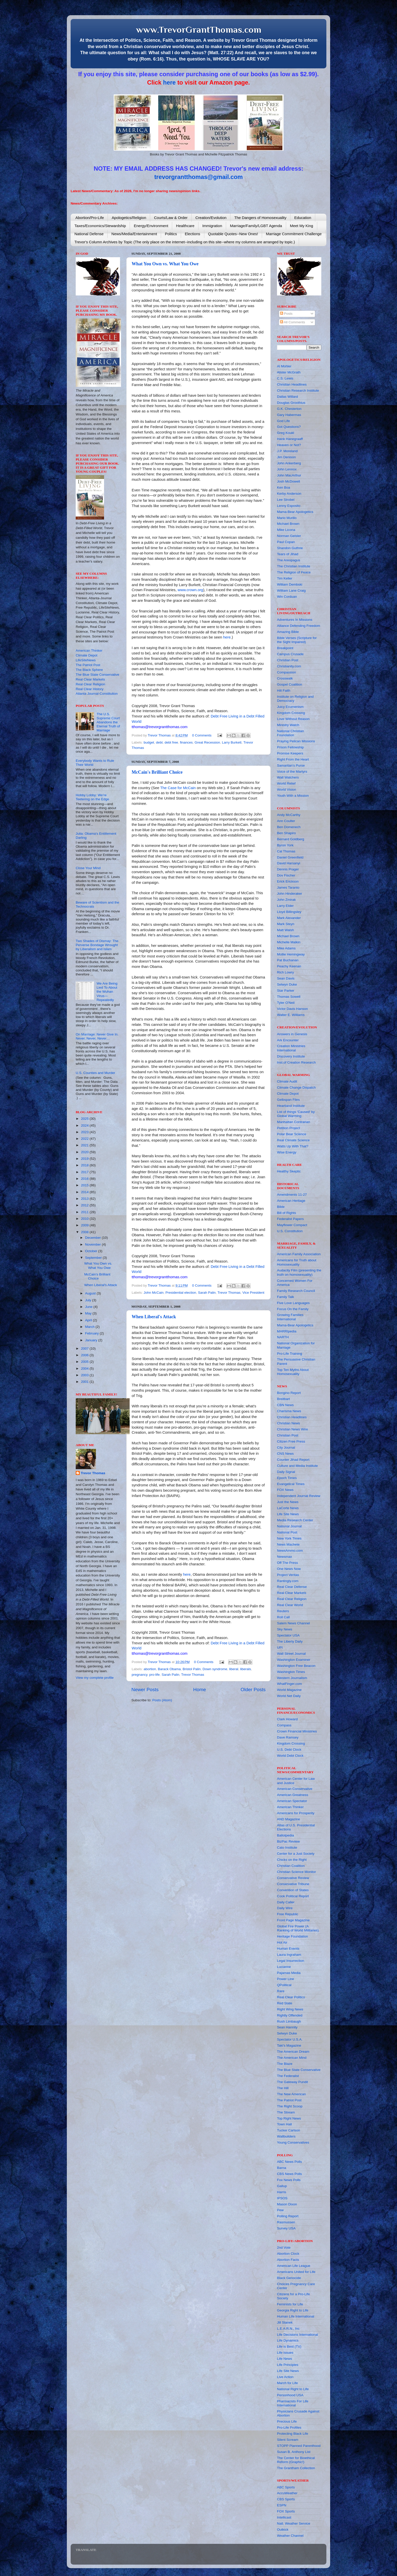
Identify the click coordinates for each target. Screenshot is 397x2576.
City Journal (286, 1447)
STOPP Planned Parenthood (299, 2446)
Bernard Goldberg (290, 839)
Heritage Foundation (292, 1936)
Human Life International (295, 2316)
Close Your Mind (88, 868)
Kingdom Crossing (291, 713)
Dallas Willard (287, 396)
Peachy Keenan (289, 966)
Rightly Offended (289, 2015)
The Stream (286, 2112)
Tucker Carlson (288, 2130)
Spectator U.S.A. (290, 2039)
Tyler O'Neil (285, 1003)
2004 (85, 1368)
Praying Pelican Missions (296, 741)
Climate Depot (86, 655)
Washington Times (291, 1672)
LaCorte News (288, 1508)
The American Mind (291, 2058)
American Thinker (89, 650)
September (94, 1258)
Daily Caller (285, 1902)
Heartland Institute (291, 1106)
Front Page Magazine (293, 1920)
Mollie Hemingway (291, 954)
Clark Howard (287, 1719)
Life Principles (287, 2365)
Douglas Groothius (291, 403)
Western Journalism (292, 1678)
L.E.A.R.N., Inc (288, 2328)
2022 (85, 1139)
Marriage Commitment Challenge (294, 234)
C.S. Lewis (285, 378)
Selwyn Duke (287, 984)
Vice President (253, 1292)
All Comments (292, 322)
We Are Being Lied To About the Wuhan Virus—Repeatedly (106, 992)
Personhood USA (290, 2395)
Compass (284, 1725)
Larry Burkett (232, 742)
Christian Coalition (291, 1866)
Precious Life (287, 2421)
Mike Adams (286, 948)
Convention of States (293, 1890)
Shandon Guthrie (290, 548)
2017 (85, 1172)
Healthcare (185, 226)
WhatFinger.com (289, 1684)
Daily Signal (286, 1472)
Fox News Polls (289, 2180)
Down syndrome (215, 1669)
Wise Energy (286, 1152)
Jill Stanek (285, 2322)
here (169, 82)
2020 (85, 1152)
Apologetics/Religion (129, 217)
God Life (283, 421)
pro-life (154, 1674)
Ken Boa (283, 487)
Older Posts (253, 1689)
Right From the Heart (293, 759)
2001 (85, 1382)
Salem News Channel (293, 1623)
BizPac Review (288, 1841)
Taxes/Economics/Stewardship (100, 226)
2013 (85, 1199)
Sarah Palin (207, 1292)
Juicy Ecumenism (290, 707)
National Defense (89, 234)
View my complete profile (95, 1678)
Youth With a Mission (293, 795)
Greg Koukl (285, 433)
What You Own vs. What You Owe (165, 263)
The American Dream (293, 2051)
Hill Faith (283, 690)
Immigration (212, 226)
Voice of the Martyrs (292, 771)
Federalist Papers (290, 1219)
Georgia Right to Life (292, 2310)
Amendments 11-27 (292, 1194)
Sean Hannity (287, 2027)
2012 (85, 1205)
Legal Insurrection (290, 1961)
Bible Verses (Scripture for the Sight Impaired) (297, 640)
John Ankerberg (289, 463)
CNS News (285, 1453)
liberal (233, 1669)
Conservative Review (293, 1878)
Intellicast (284, 2517)
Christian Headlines (292, 384)
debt (159, 742)
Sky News (284, 1629)
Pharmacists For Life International (292, 2403)
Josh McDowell (288, 481)
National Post (287, 1532)
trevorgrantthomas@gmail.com (198, 177)
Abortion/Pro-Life (89, 217)
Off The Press (287, 1563)
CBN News (285, 1405)
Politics (171, 234)
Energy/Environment (151, 226)
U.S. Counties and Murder (95, 1073)
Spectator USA (288, 1635)
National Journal (289, 1526)
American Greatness (292, 1795)
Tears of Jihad (287, 554)
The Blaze (284, 2064)
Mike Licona (286, 530)
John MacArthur (289, 475)
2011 (85, 1212)
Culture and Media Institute (297, 1466)
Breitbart (283, 1399)
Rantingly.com (288, 1581)
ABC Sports (286, 2487)
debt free (171, 742)
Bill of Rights (286, 1213)
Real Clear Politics (291, 1997)
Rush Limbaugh (289, 2021)
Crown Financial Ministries (297, 1731)
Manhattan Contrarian (293, 1122)
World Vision (286, 789)
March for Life (287, 2383)
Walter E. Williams (291, 1015)
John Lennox (286, 469)
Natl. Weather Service (293, 2523)
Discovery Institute (291, 1056)
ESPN (281, 2505)
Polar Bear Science (291, 1134)
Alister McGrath (289, 372)
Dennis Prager (288, 869)
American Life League (293, 2266)
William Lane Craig (291, 590)
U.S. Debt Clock (289, 1749)
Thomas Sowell (288, 997)
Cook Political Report (293, 1896)
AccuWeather (287, 2493)
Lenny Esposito (288, 506)
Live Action (285, 2377)
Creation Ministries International (291, 1048)
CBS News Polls (289, 2174)
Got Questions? (289, 427)
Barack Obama (169, 1669)
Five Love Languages (293, 1303)
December (93, 1238)
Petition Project (288, 1128)
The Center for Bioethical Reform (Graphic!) (296, 2460)
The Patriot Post (88, 665)
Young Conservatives (293, 2142)
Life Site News (288, 1514)
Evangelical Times (291, 1484)
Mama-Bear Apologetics (295, 512)
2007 (85, 1348)
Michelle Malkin (288, 942)
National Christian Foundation (290, 733)
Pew (280, 2210)
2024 (85, 1125)
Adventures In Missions (294, 620)
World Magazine (289, 1690)
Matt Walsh (285, 930)
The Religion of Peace (294, 572)
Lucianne (284, 1967)
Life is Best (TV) (289, 2346)
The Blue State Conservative (97, 674)
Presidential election (181, 1292)
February (92, 1333)
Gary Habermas (289, 415)
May (88, 1313)
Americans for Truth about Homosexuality (296, 1262)
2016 (85, 1179)
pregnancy (139, 1674)
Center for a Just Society (295, 1853)
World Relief (286, 783)
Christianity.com (289, 666)
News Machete (288, 1544)
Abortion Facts (288, 2260)
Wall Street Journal (291, 1653)
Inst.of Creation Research (296, 1062)
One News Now (289, 1569)
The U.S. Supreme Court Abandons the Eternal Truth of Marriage (108, 722)
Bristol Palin (192, 1669)
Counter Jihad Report (293, 1460)
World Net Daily (289, 1696)
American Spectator (292, 1801)
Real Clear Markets (90, 679)
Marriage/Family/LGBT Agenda (256, 226)
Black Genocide (289, 2278)
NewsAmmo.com (290, 1550)
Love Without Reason (293, 719)
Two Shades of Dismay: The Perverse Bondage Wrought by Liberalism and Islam (97, 945)
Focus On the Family (293, 1309)
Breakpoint (285, 648)
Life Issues (285, 2352)
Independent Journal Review (298, 1496)
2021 (85, 1145)
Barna (281, 2168)
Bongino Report (289, 1393)
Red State (284, 2003)
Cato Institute (287, 1847)
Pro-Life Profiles (289, 2427)
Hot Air (282, 1942)
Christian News (288, 1423)
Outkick (282, 2529)
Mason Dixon (287, 2204)
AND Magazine (288, 1819)
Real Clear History (90, 689)
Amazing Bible (288, 632)
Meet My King (301, 226)
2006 (85, 1355)
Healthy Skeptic (289, 1171)
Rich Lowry (285, 972)
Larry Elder (285, 906)
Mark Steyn (285, 924)
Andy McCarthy (288, 815)
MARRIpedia (286, 1331)
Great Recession (207, 742)
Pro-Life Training (289, 1353)
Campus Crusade (290, 654)
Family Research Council (296, 1291)
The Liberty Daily (290, 1641)
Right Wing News (290, 2009)
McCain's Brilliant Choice (157, 772)
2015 (85, 1185)
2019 (85, 1159)
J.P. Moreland (287, 451)
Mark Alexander (289, 918)
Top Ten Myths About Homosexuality (293, 1372)
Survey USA (286, 2228)
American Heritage (291, 1201)
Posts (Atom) (162, 1700)
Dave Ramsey (288, 1737)
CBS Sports (286, 2499)
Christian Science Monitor (296, 1872)
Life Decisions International (297, 2335)
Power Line (285, 1979)
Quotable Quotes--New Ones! (233, 234)
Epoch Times (287, 1478)
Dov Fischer (286, 875)
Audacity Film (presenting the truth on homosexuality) (299, 1272)
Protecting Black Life (292, 2433)
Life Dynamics (288, 2340)
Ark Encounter (288, 1040)
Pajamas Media (289, 1973)
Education (302, 217)
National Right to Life (293, 2389)
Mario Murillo (286, 518)
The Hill (283, 2088)
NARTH (283, 1337)
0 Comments (202, 735)
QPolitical (284, 1985)
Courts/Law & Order (171, 217)
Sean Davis (285, 978)
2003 (85, 1375)
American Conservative (294, 1789)
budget (149, 742)
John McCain (154, 1292)
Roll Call (283, 1617)
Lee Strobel (285, 500)
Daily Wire (285, 1908)
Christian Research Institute (298, 390)
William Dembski (289, 584)
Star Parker (285, 990)
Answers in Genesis (292, 1034)
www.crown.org (190, 590)
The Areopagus (288, 560)
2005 (85, 1362)
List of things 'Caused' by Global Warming (296, 1114)
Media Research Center (295, 1520)
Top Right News (289, 2118)
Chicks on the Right (292, 1860)
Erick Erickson (288, 881)
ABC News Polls (289, 2162)
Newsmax (284, 1557)
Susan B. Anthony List (293, 2452)
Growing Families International (290, 1317)
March (90, 1327)
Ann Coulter (286, 821)
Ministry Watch (288, 725)
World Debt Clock (290, 1756)
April (89, 1320)
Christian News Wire (292, 1429)
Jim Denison (286, 457)
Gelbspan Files (288, 1100)
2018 (85, 1165)
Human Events (288, 1948)
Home (199, 1689)
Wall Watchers (288, 777)
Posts (286, 313)
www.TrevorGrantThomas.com (198, 30)
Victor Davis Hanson (292, 1009)
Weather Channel (290, 2536)
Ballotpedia (285, 1835)
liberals (245, 1669)
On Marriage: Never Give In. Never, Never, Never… (97, 1036)
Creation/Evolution (211, 217)
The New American (291, 2094)
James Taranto (288, 887)
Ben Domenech (289, 827)
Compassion (286, 672)
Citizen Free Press (291, 1441)
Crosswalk (285, 678)
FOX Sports (286, 2511)
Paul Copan (286, 542)
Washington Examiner (293, 1660)
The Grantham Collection (296, 2468)
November (93, 1244)
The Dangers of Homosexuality (260, 217)
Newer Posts (144, 1689)
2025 (85, 1119)
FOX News (285, 1490)
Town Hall (284, 2124)
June (89, 1307)
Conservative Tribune (293, 1884)
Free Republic (287, 1914)
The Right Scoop (290, 2106)
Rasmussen (286, 2222)
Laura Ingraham (289, 1954)
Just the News (288, 1502)
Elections (192, 234)
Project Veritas (288, 1575)
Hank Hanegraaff (290, 439)
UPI (280, 1647)
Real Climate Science (293, 1140)
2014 (85, 1192)
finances (186, 742)
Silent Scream (287, 2440)
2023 (85, 1132)
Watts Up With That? (292, 1146)
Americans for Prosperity (295, 1813)
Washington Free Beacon (296, 1666)
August (91, 1293)
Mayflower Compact (292, 1225)
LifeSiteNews (86, 660)
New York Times (289, 1538)
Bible (281, 1207)
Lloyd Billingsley (289, 912)
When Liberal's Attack (154, 1316)
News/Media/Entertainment (134, 234)
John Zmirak (286, 900)
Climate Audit (287, 1081)
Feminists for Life (290, 2304)
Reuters (283, 1611)
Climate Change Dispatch (296, 1087)
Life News (284, 2359)
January (91, 1340)
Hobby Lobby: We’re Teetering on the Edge (92, 797)
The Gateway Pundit (292, 2082)
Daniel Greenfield (290, 857)
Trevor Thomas (229, 1292)
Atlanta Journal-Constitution (97, 693)
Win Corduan (287, 596)
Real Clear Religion (90, 684)
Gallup (282, 2186)
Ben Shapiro (286, 833)
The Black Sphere (89, 670)
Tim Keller (284, 578)
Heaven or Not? (289, 445)
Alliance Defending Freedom (298, 626)
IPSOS (282, 2198)
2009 (85, 1225)
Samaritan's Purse (291, 765)
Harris (281, 2192)
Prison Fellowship (290, 747)
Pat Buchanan (288, 960)
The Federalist (288, 2076)
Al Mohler (284, 366)
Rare (280, 1991)
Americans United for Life (296, 2272)
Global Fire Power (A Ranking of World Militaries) (298, 1928)
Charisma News (289, 1411)
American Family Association (299, 1254)
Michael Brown (288, 524)
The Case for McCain (178, 788)
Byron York (285, 845)
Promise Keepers (290, 753)
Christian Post (287, 660)
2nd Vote (283, 2247)
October (91, 1251)
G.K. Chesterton (289, 409)
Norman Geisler (289, 536)
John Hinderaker (289, 893)
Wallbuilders (286, 2136)
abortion (150, 1669)
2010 (85, 1219)
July (88, 1300)
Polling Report (288, 2216)
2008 (85, 1232)
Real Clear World (290, 1605)
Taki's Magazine (289, 2045)
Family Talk (285, 1297)
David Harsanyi (288, 863)
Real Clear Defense (292, 1587)
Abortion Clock (288, 2253)
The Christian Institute (293, 566)
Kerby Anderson (289, 493)
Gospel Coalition (289, 684)
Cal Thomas (286, 851)
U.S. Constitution (290, 1231)
